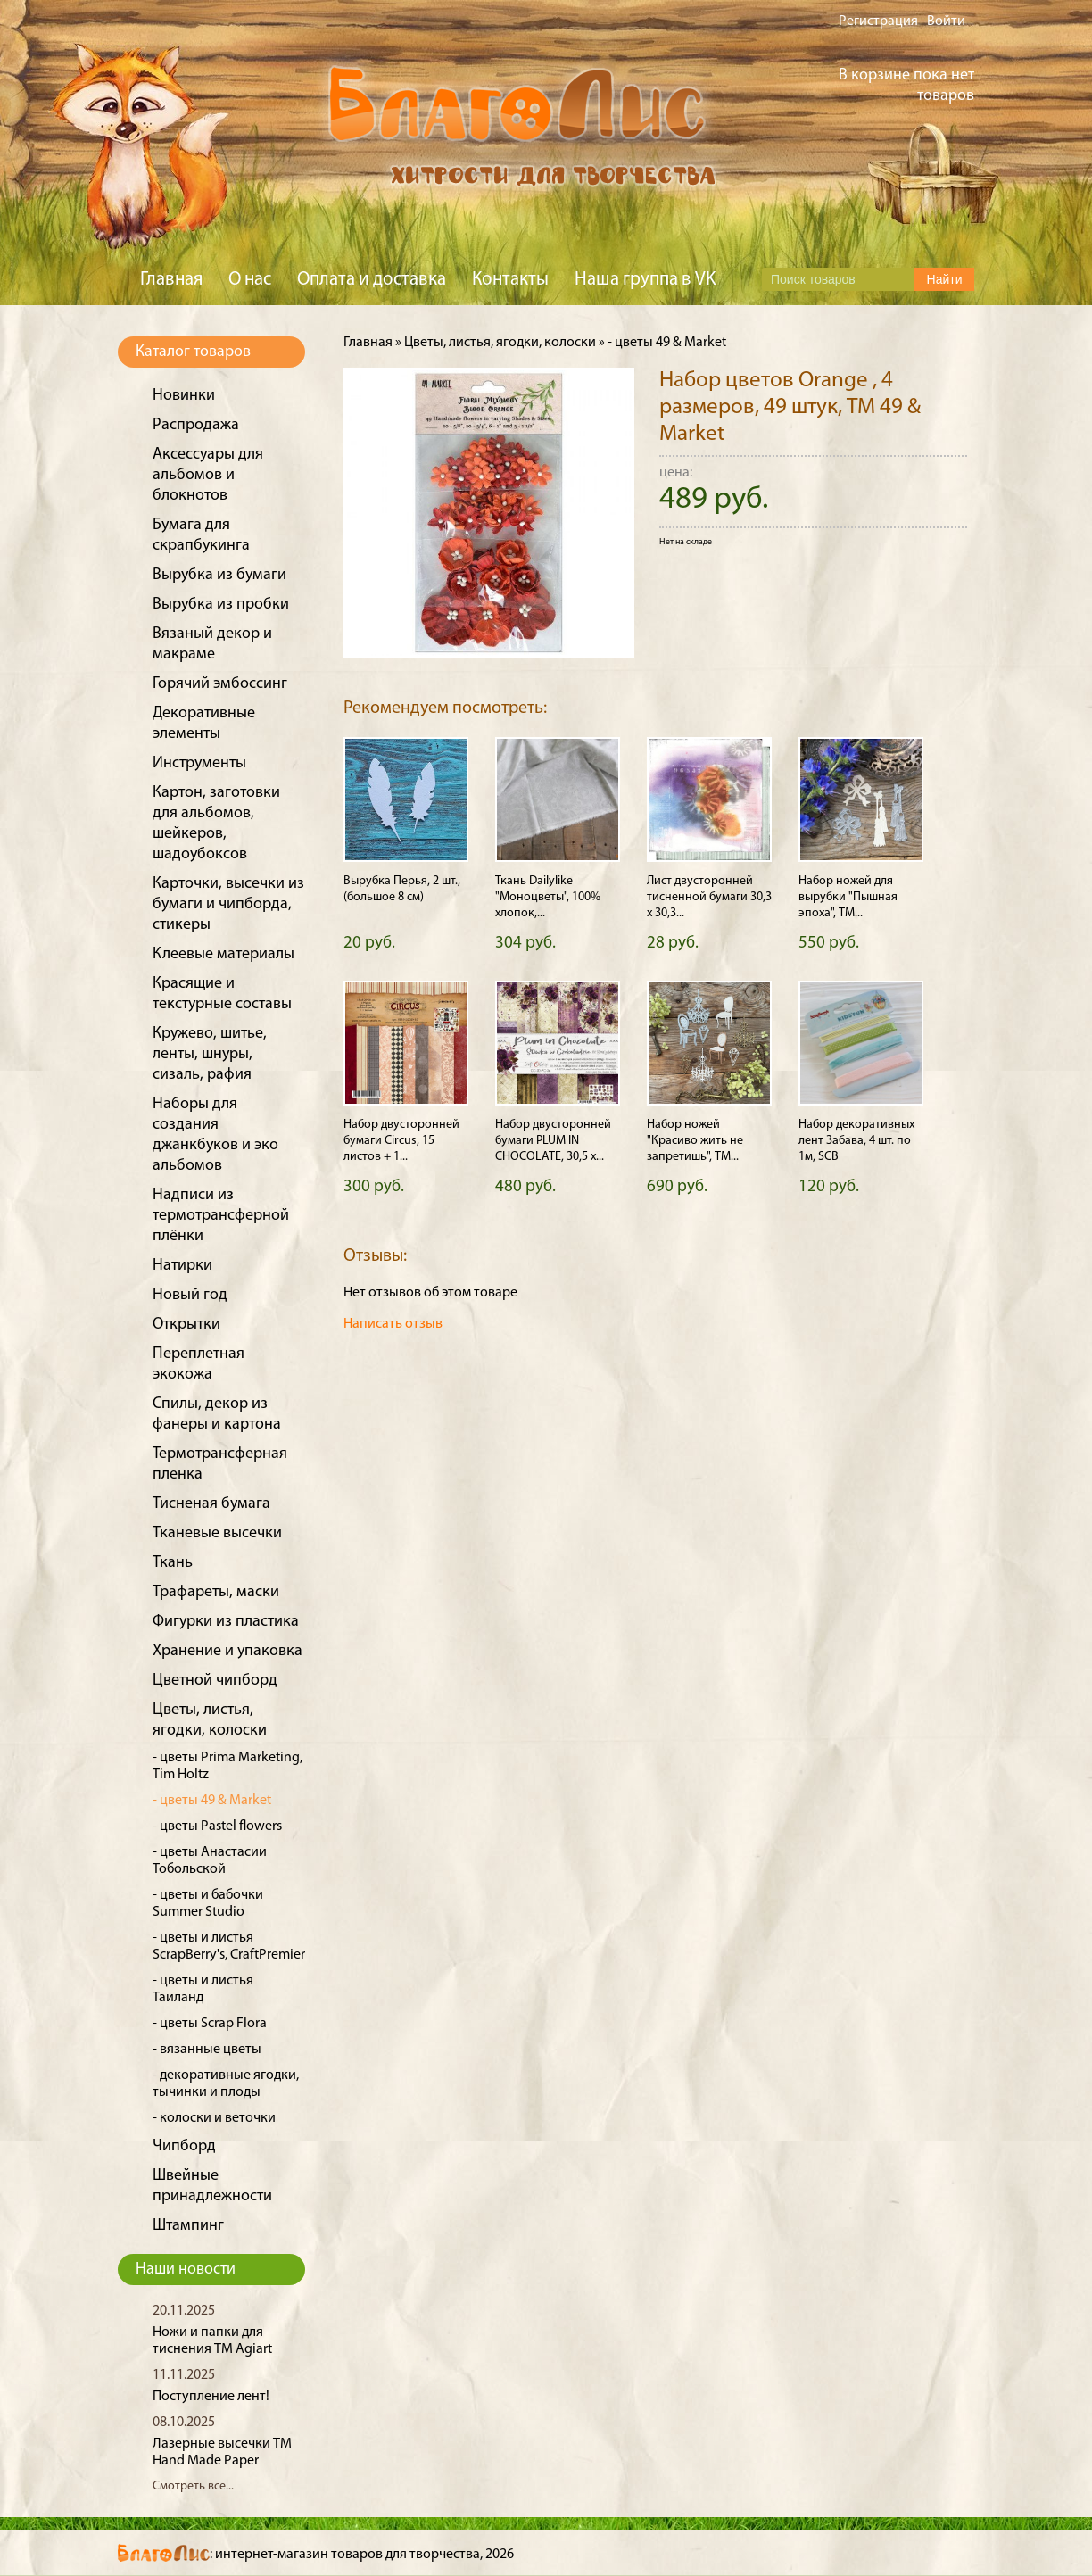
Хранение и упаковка (227, 1651)
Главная (171, 279)
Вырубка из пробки (221, 604)
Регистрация (878, 21)
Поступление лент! (211, 2397)
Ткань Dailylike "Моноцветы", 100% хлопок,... (547, 897)
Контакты (510, 279)
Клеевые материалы (223, 954)
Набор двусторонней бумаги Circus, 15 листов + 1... (401, 1141)
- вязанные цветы (207, 2049)
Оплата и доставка (371, 279)
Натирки (182, 1265)
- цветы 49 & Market (212, 1800)
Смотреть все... (193, 2486)
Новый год (190, 1295)
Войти (946, 21)
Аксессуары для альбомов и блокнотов (208, 475)
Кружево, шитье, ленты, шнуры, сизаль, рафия (210, 1054)
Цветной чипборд (215, 1680)
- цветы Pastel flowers (217, 1826)
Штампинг (188, 2225)
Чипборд (184, 2146)
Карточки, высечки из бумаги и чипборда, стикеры (228, 904)
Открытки (186, 1324)
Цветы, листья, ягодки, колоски (500, 342)
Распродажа (196, 425)
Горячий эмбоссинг (220, 683)
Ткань (173, 1562)
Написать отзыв (393, 1324)
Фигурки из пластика (226, 1621)
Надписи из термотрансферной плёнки (221, 1216)
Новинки (184, 395)
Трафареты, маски (216, 1592)
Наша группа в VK (645, 279)
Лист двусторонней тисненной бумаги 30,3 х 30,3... (709, 897)
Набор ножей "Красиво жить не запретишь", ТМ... (695, 1141)
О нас (249, 279)
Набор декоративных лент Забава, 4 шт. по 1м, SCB (856, 1141)
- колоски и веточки (214, 2118)
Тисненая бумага (211, 1503)
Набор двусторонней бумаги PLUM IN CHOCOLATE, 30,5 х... (553, 1141)
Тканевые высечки (217, 1533)
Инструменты (199, 763)
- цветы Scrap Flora (210, 2024)
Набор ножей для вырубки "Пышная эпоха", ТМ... (848, 897)
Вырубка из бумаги (219, 575)
